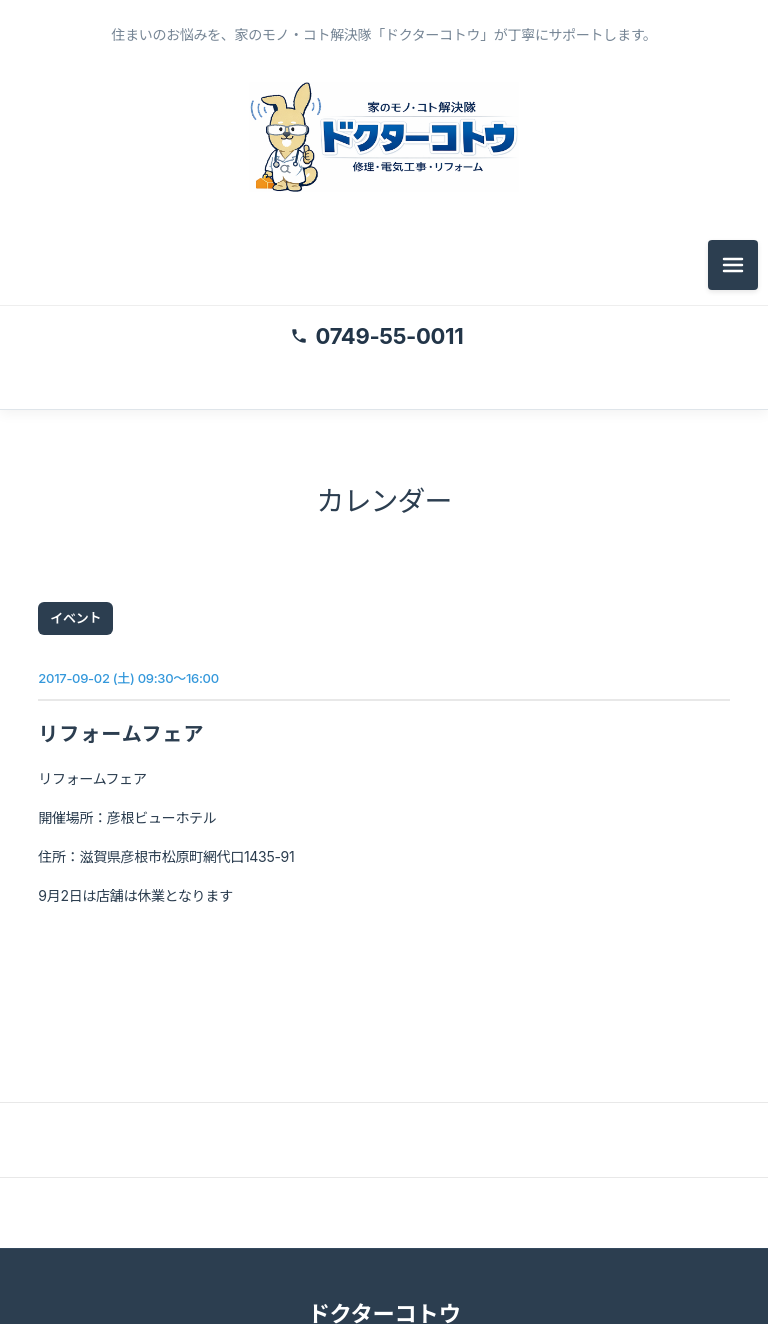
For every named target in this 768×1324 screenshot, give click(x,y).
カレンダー (384, 503)
